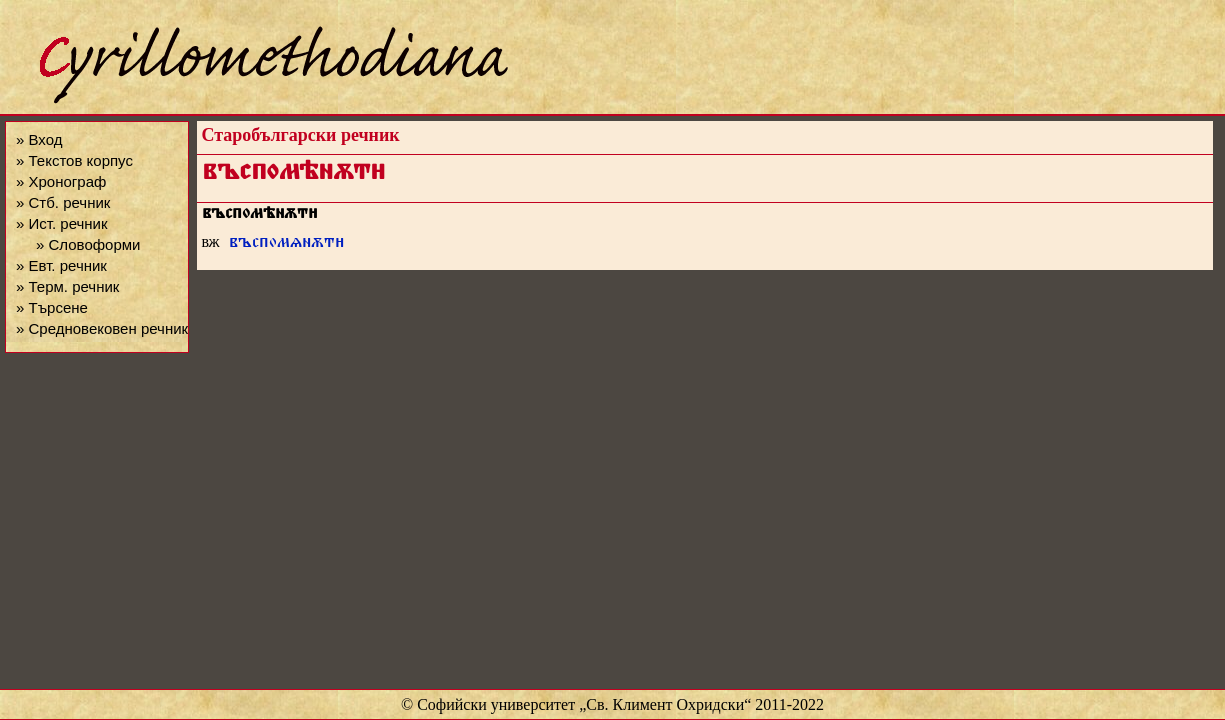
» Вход (39, 139)
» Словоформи (88, 244)
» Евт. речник (61, 265)
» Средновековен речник (102, 328)
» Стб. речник (63, 202)
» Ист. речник (62, 223)
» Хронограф (61, 181)
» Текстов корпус (74, 160)
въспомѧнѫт (287, 244)
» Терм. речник (67, 286)
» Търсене (52, 307)
